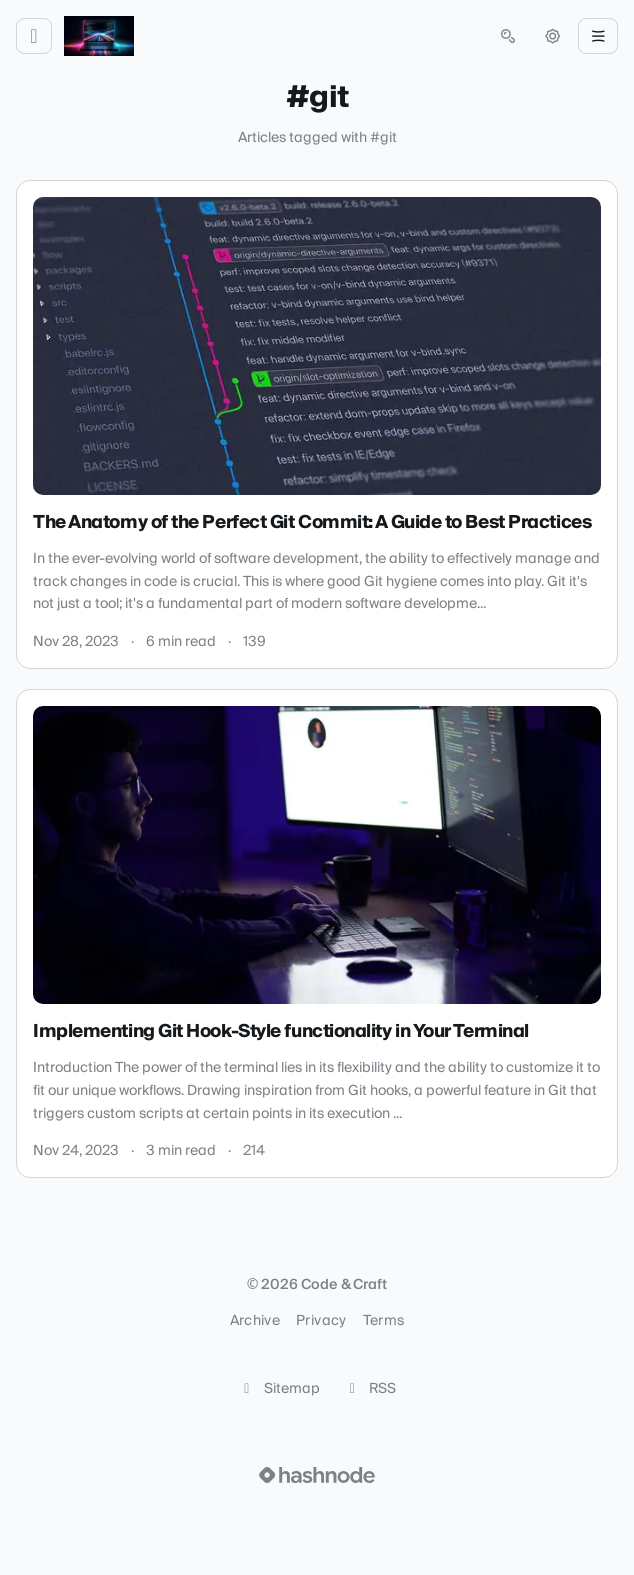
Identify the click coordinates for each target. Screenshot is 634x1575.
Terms (384, 1321)
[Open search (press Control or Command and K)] (508, 36)
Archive (255, 1321)
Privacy (321, 1321)
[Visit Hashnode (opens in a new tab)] (317, 1475)
